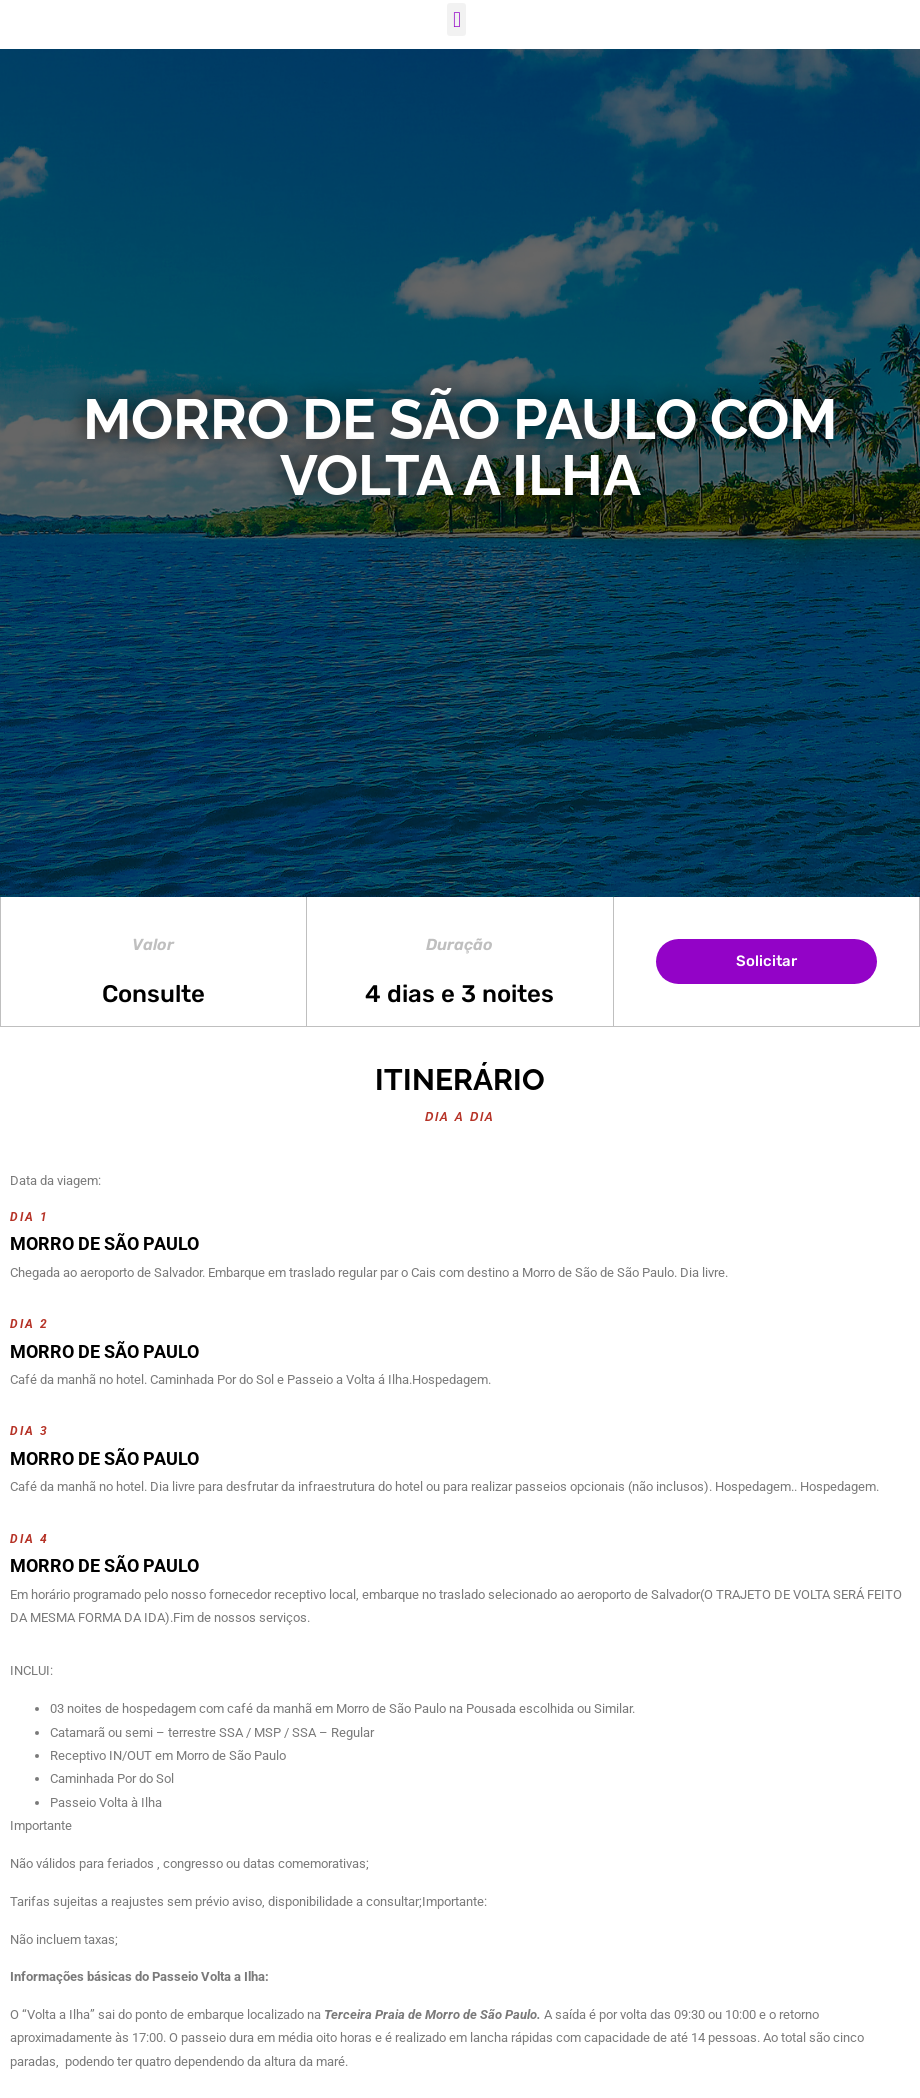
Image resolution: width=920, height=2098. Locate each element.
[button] (456, 19)
